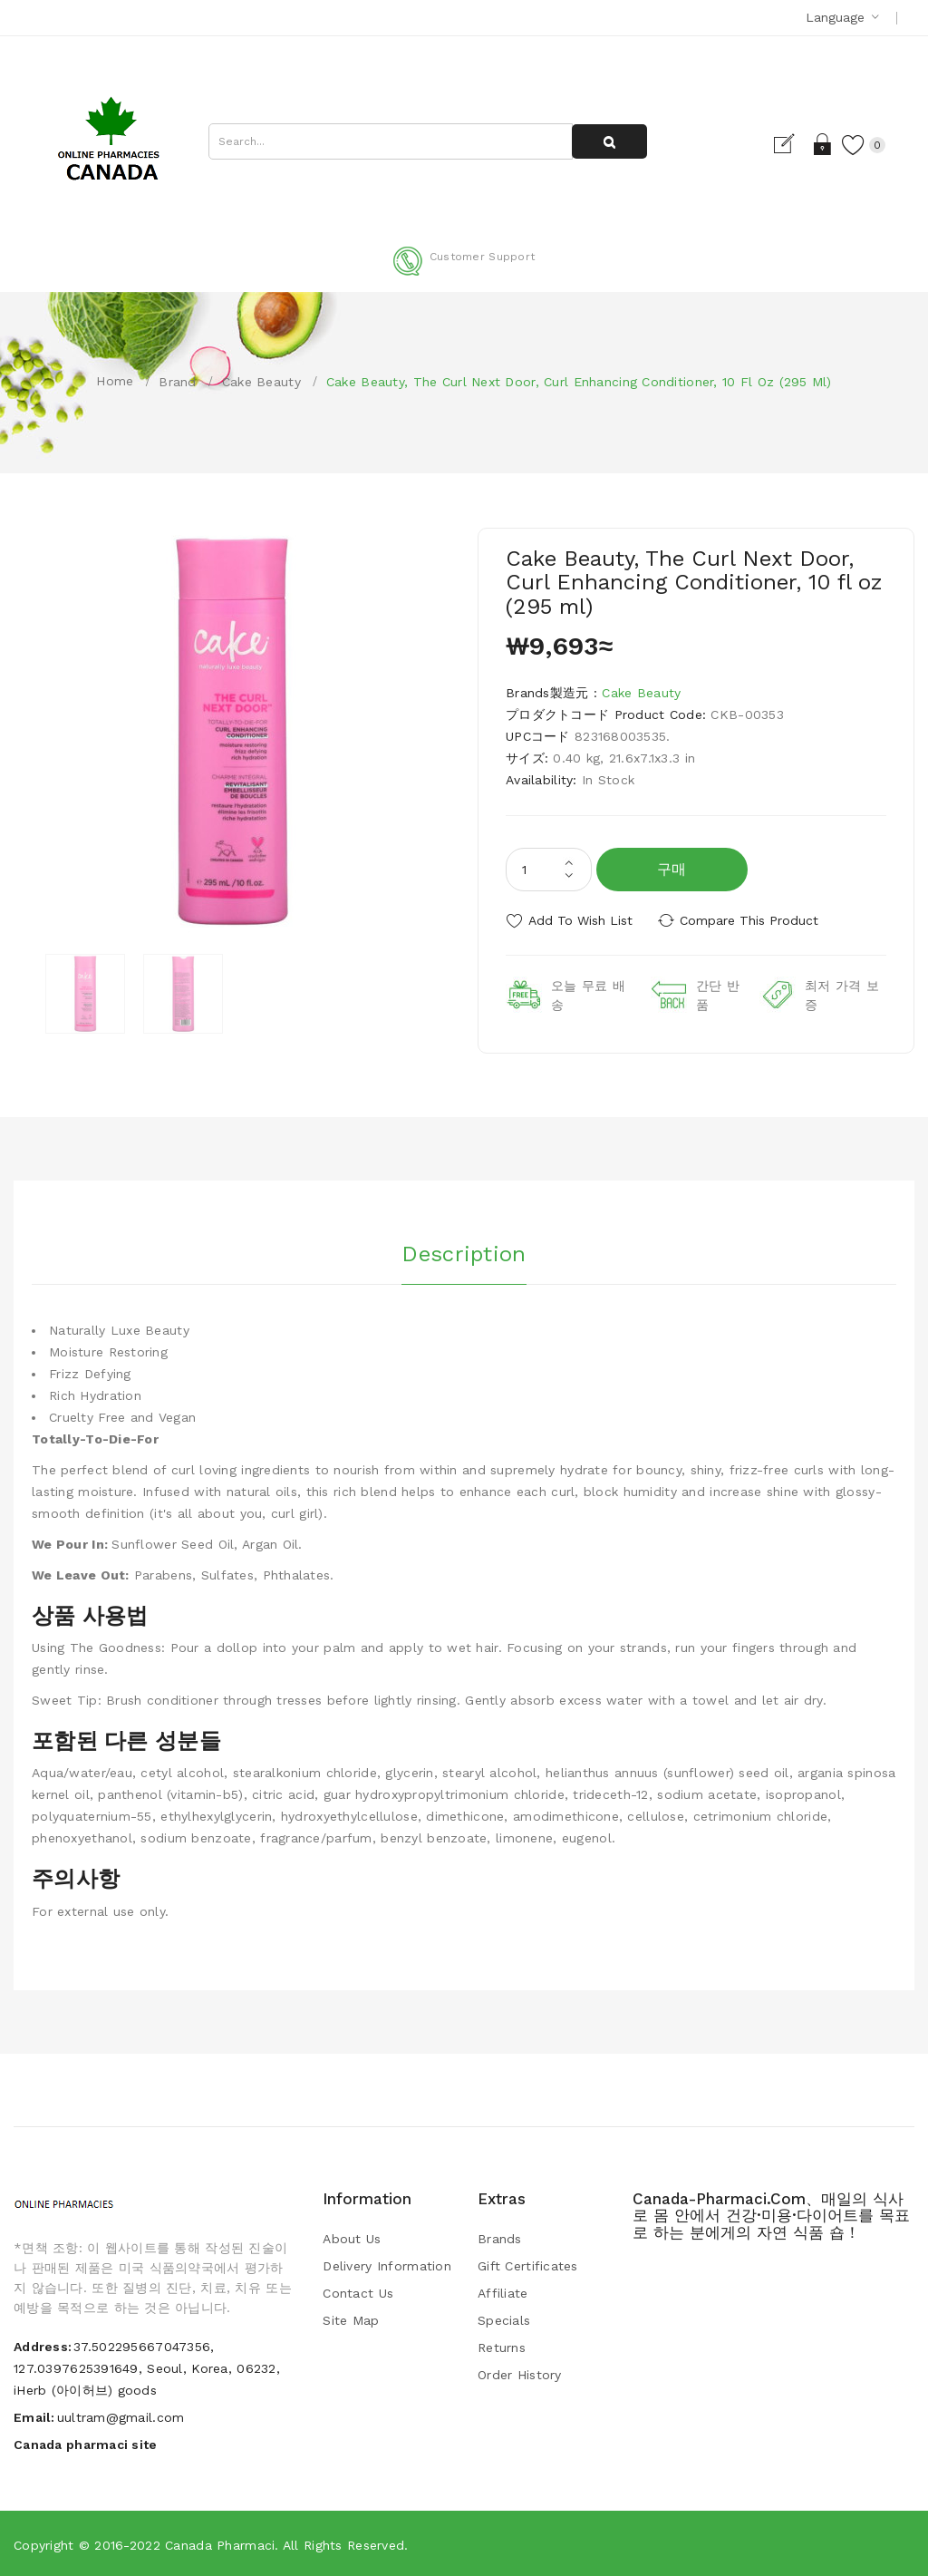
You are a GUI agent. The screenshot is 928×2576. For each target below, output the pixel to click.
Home (114, 381)
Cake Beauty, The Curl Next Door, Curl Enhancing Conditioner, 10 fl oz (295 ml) (579, 381)
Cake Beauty (261, 381)
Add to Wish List (580, 920)
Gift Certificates (528, 2266)
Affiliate (503, 2293)
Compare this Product (750, 920)
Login (822, 144)
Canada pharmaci (220, 2544)
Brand (177, 381)
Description (463, 1253)
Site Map (351, 2320)
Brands (500, 2238)
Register (790, 144)
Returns (502, 2347)
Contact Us (358, 2293)
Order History (520, 2374)
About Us (352, 2238)
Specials (504, 2320)
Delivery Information (387, 2266)
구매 (672, 869)
